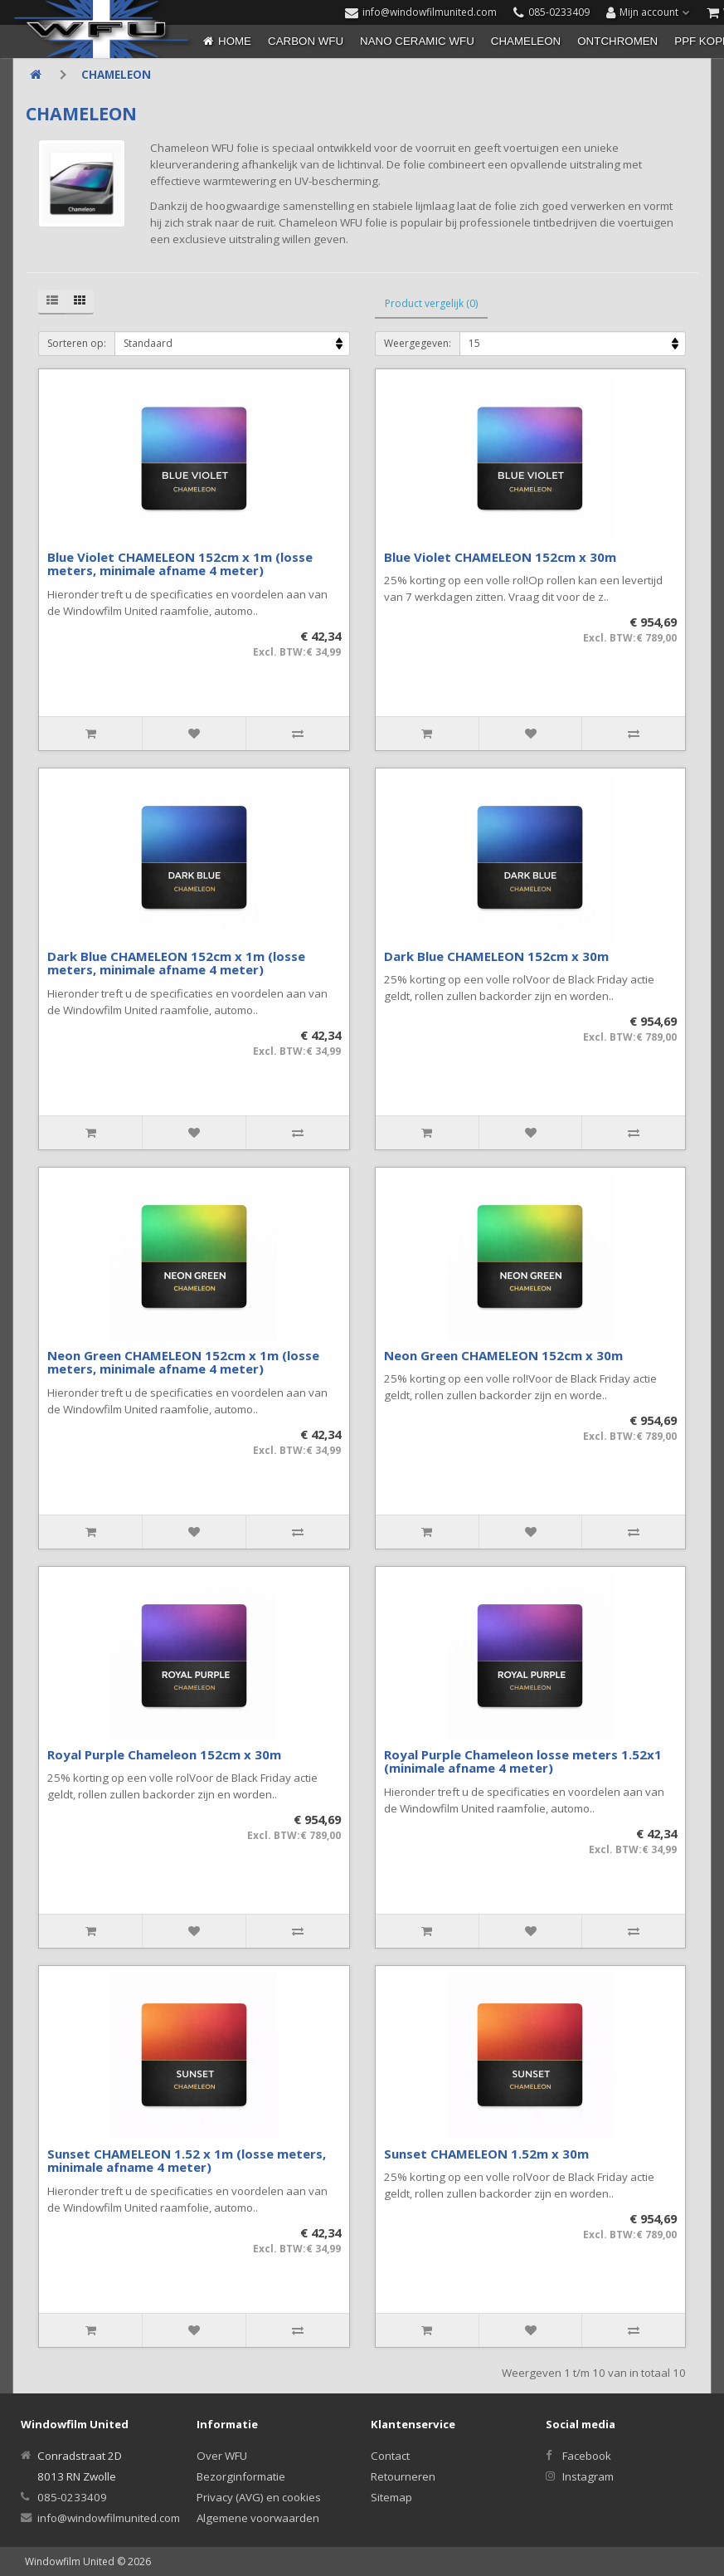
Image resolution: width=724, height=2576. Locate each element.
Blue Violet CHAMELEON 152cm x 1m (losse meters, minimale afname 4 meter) (180, 564)
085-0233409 (72, 2497)
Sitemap (391, 2497)
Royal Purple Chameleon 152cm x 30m (164, 1754)
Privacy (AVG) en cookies (259, 2497)
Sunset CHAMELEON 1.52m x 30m (486, 2153)
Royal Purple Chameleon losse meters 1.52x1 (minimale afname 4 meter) (523, 1761)
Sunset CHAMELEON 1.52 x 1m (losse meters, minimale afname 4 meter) (186, 2160)
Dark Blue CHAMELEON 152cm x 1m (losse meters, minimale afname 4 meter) (176, 963)
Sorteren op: (76, 343)
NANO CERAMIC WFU (417, 41)
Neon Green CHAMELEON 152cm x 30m (503, 1355)
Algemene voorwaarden (258, 2517)
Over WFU (222, 2455)
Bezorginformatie (241, 2476)
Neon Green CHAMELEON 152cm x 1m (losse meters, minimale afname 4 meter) (183, 1362)
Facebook (586, 2455)
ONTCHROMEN (617, 41)
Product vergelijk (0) (431, 303)
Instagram (588, 2476)
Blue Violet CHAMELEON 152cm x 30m (500, 557)
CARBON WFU (305, 41)
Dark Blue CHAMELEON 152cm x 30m (496, 956)
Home (234, 41)
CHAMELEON (526, 41)
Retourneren (403, 2476)
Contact (390, 2455)
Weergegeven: (417, 343)
